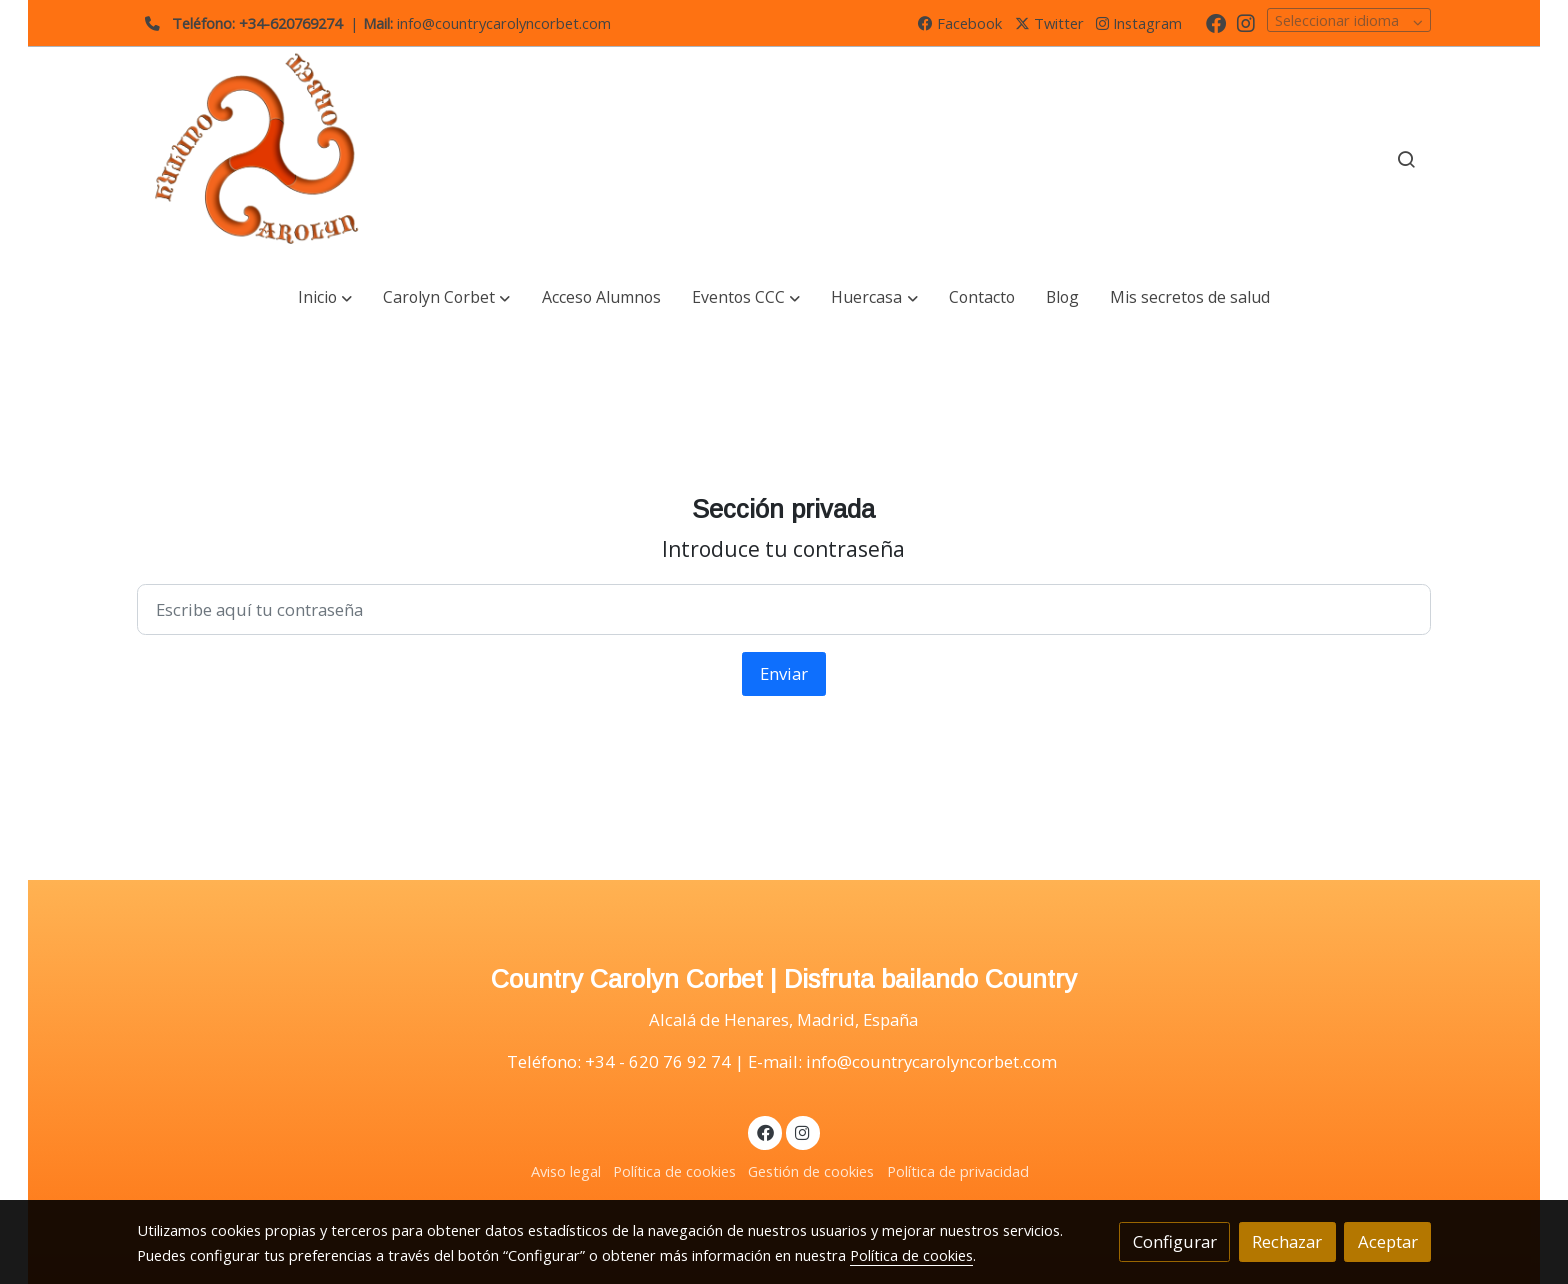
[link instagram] (1246, 22)
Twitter (1049, 23)
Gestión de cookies (811, 1171)
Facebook (960, 23)
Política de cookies (674, 1171)
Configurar (1175, 1241)
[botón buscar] (1406, 159)
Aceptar (1388, 1241)
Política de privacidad (958, 1171)
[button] (324, 298)
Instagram (1139, 23)
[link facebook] (1216, 22)
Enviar (784, 673)
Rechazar (1287, 1241)
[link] (265, 159)
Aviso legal (566, 1171)
